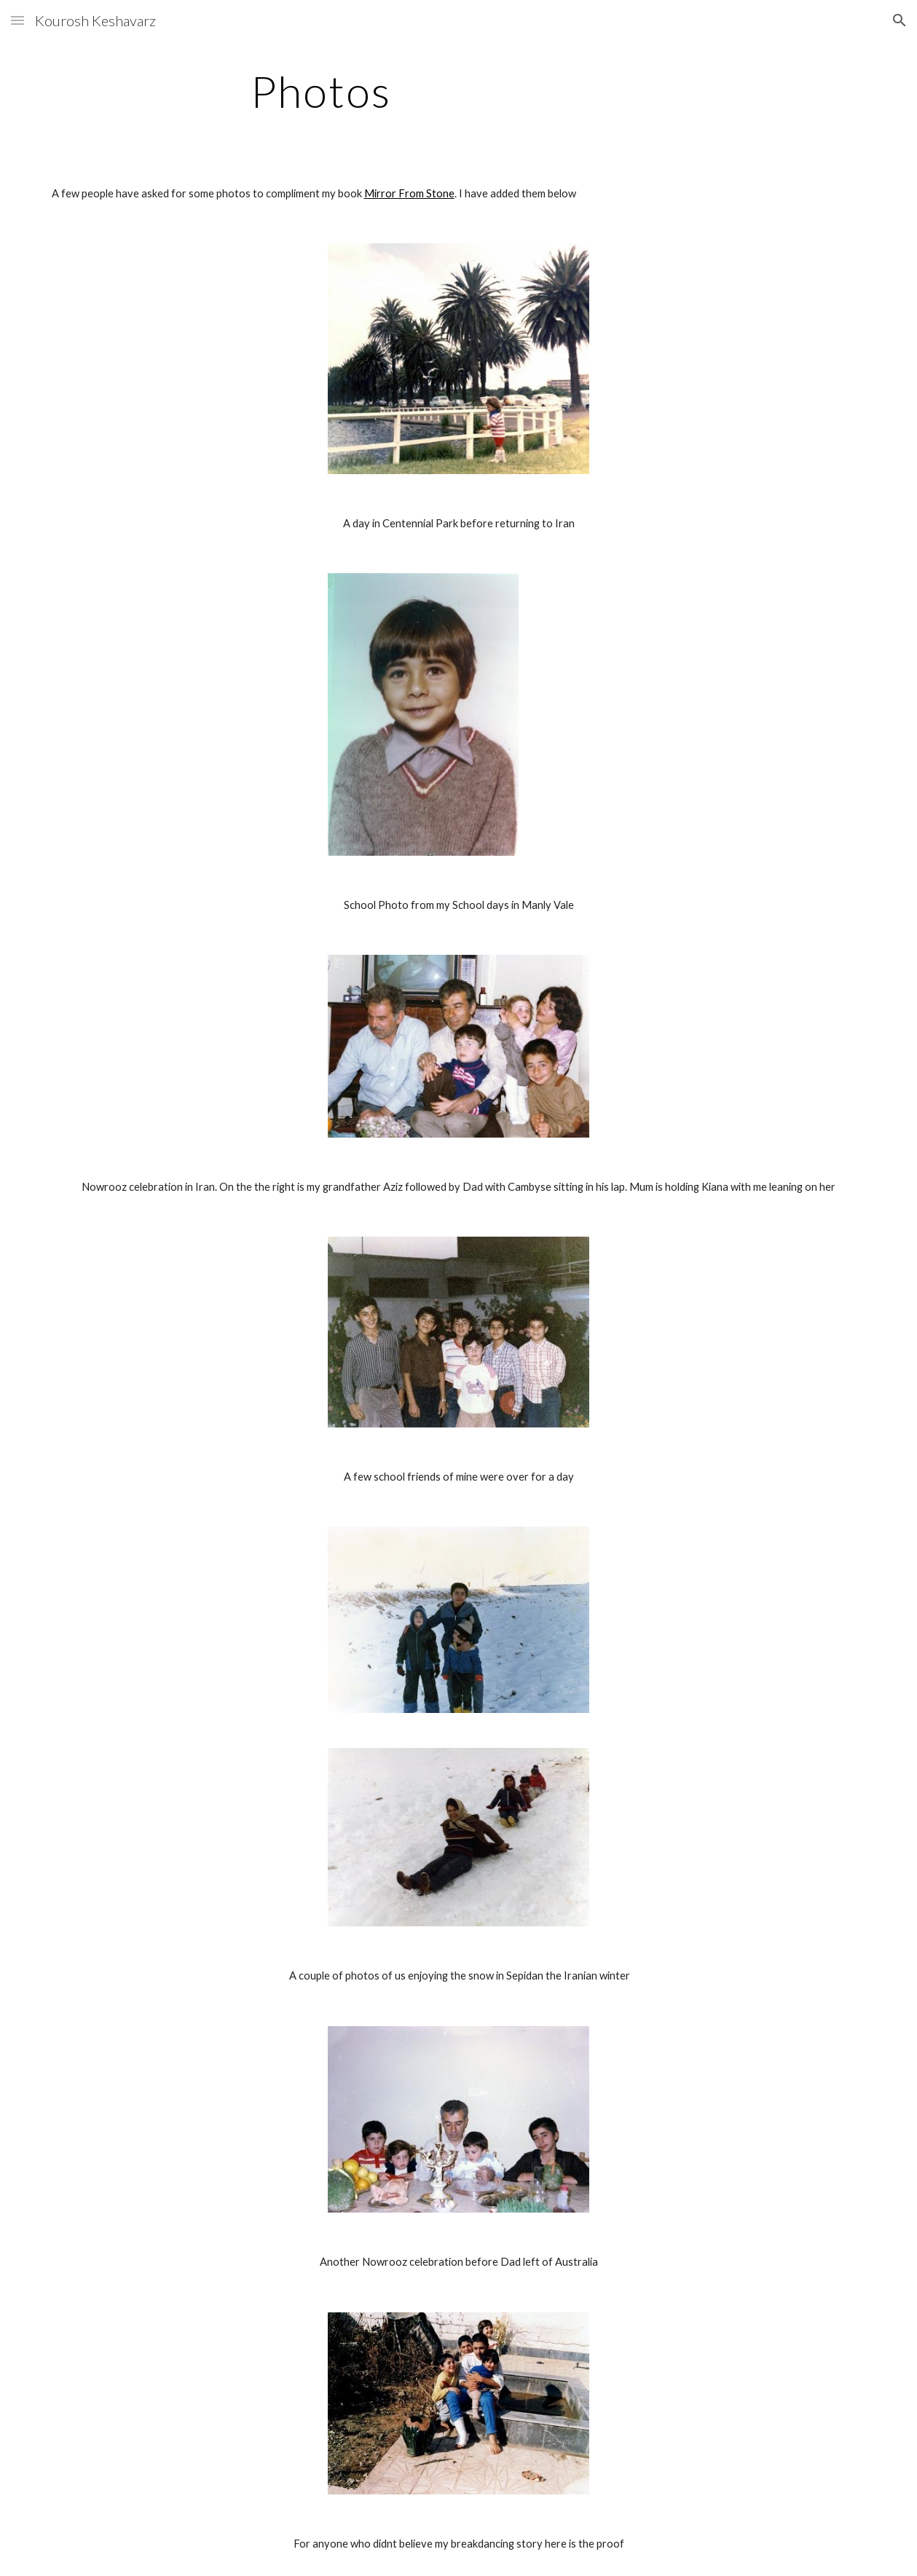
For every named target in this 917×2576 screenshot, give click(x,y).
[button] (17, 20)
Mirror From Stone (409, 193)
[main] (321, 91)
